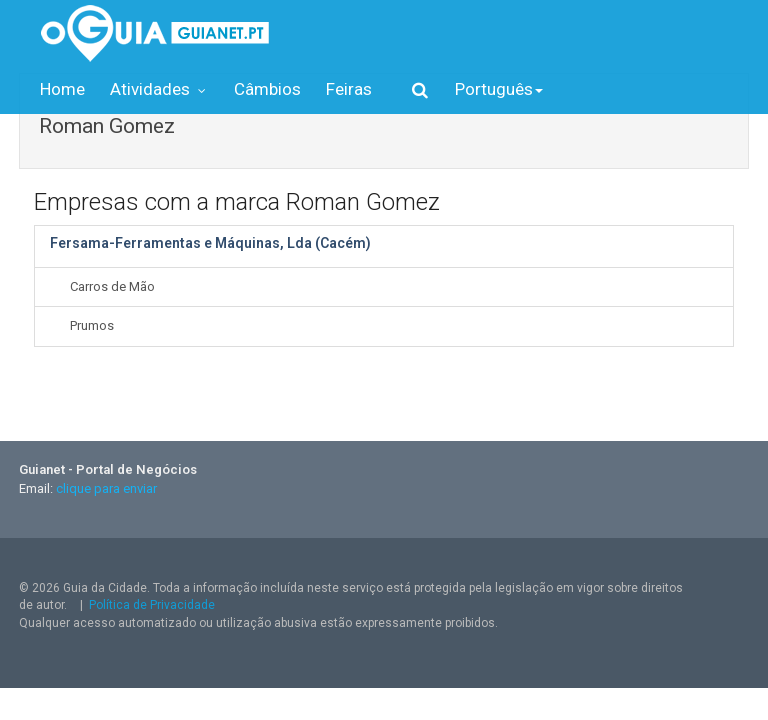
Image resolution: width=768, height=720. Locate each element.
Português (499, 89)
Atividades (159, 89)
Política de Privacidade (152, 605)
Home (62, 89)
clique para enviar (106, 488)
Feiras (349, 89)
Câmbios (267, 89)
